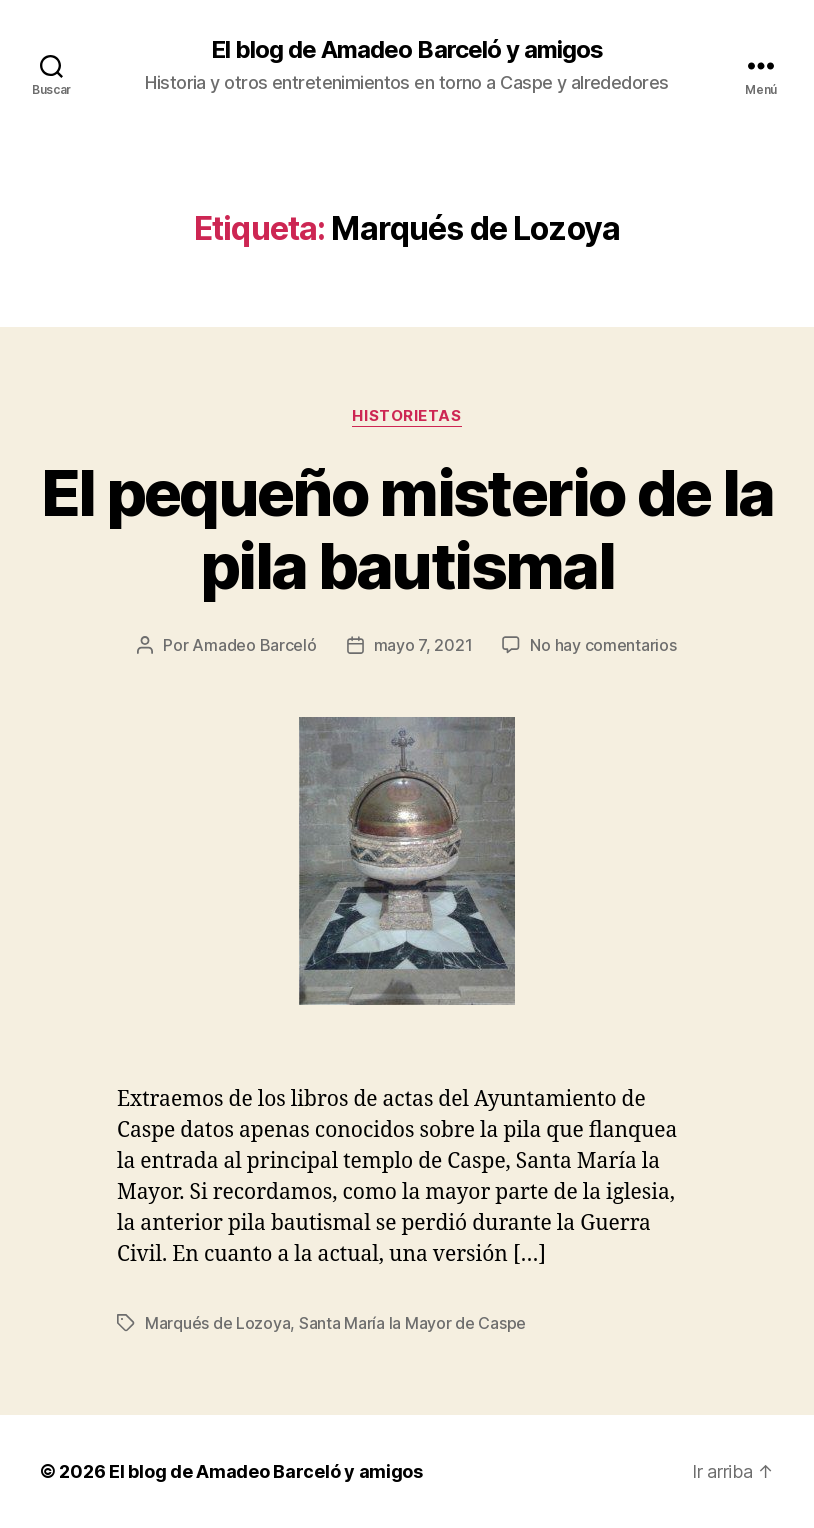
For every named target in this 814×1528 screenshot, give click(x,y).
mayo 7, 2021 (423, 645)
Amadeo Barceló (254, 645)
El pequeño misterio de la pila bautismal (407, 529)
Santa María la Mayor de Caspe (412, 1323)
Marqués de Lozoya (217, 1323)
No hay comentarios (603, 645)
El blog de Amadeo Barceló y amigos (406, 50)
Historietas (406, 416)
